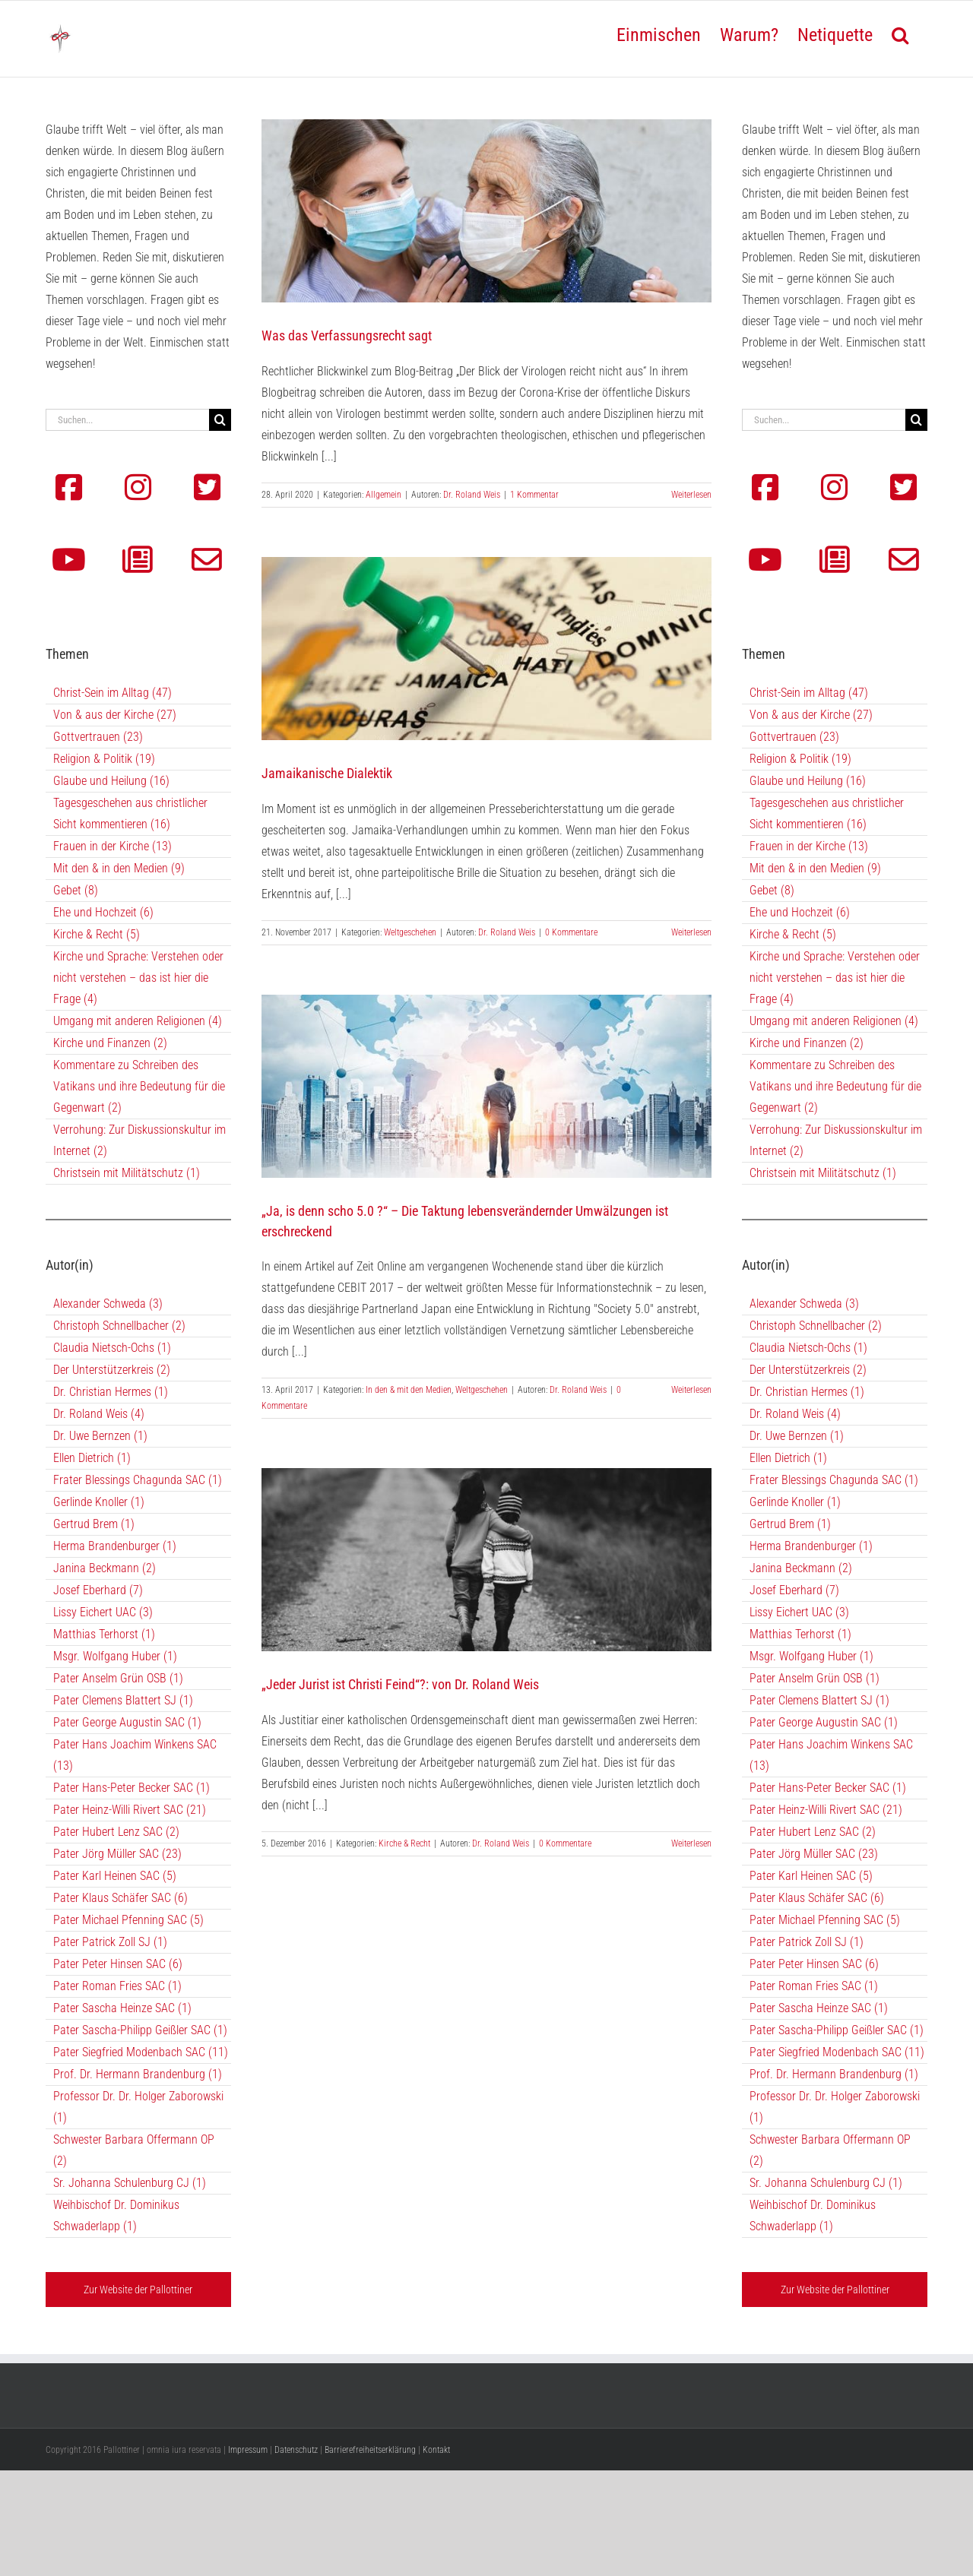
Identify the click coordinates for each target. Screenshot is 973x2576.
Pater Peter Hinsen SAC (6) (117, 1964)
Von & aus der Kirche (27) (114, 714)
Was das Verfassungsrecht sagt (346, 335)
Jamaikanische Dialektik (326, 773)
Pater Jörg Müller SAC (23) (117, 1854)
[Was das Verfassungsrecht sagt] (486, 210)
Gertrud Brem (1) (94, 1524)
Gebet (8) (75, 890)
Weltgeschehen (410, 932)
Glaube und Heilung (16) (111, 781)
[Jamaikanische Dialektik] (486, 648)
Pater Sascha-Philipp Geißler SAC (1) (140, 2030)
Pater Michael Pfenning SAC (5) (128, 1920)
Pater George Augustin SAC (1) (127, 1722)
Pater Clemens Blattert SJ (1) (123, 1700)
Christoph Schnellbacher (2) (119, 1325)
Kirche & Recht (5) (96, 934)
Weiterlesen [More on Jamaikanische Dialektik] (691, 932)
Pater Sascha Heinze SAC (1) (122, 2008)
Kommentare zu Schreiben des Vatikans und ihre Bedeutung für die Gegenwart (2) (139, 1086)
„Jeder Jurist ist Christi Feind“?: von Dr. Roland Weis (400, 1684)
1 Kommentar (534, 494)
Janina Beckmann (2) (104, 1568)
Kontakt (436, 2450)
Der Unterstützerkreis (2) (111, 1369)
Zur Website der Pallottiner (138, 2289)
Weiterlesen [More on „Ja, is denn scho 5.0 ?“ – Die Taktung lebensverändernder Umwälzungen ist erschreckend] (691, 1390)
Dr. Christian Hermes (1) (110, 1392)
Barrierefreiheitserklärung (370, 2450)
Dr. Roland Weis (471, 494)
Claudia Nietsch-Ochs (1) (112, 1347)
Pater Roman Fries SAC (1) (117, 1986)
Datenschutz (296, 2450)
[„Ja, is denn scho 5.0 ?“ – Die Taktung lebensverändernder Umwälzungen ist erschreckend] (486, 1086)
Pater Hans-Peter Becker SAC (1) (131, 1787)
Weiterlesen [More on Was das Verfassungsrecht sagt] (691, 494)
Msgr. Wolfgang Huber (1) (115, 1656)
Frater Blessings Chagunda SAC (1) (137, 1480)
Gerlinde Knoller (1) (98, 1502)
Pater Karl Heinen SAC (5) (114, 1876)
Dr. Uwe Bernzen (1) (100, 1436)
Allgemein (383, 494)
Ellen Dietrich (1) (92, 1458)
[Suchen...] (127, 420)
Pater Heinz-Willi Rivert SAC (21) (129, 1809)
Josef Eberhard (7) (98, 1590)
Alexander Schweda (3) (108, 1303)
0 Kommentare (571, 932)
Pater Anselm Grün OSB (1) (118, 1678)
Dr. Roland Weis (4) (98, 1414)
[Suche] (220, 420)
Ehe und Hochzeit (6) (103, 912)
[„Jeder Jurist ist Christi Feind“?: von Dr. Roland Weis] (486, 1559)
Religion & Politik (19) (104, 759)
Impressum (248, 2450)
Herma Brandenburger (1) (114, 1546)
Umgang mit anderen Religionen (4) (137, 1021)
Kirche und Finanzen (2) (110, 1043)
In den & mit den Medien (409, 1390)
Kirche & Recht (404, 1843)
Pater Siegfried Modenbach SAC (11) (140, 2052)
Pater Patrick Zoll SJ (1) (110, 1942)
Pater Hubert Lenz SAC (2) (116, 1831)
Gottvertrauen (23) (98, 736)
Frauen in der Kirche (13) (112, 846)
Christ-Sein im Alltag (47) (112, 692)
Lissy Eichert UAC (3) (103, 1612)
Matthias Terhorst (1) (104, 1634)
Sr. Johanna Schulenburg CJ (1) (129, 2183)
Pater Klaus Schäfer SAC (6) (120, 1898)
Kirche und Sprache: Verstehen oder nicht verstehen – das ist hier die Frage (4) (138, 977)
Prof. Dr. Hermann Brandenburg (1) (137, 2074)
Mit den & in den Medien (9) (119, 868)
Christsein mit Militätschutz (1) (126, 1173)
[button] (900, 33)
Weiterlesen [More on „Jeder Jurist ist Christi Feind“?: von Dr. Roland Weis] (691, 1843)
